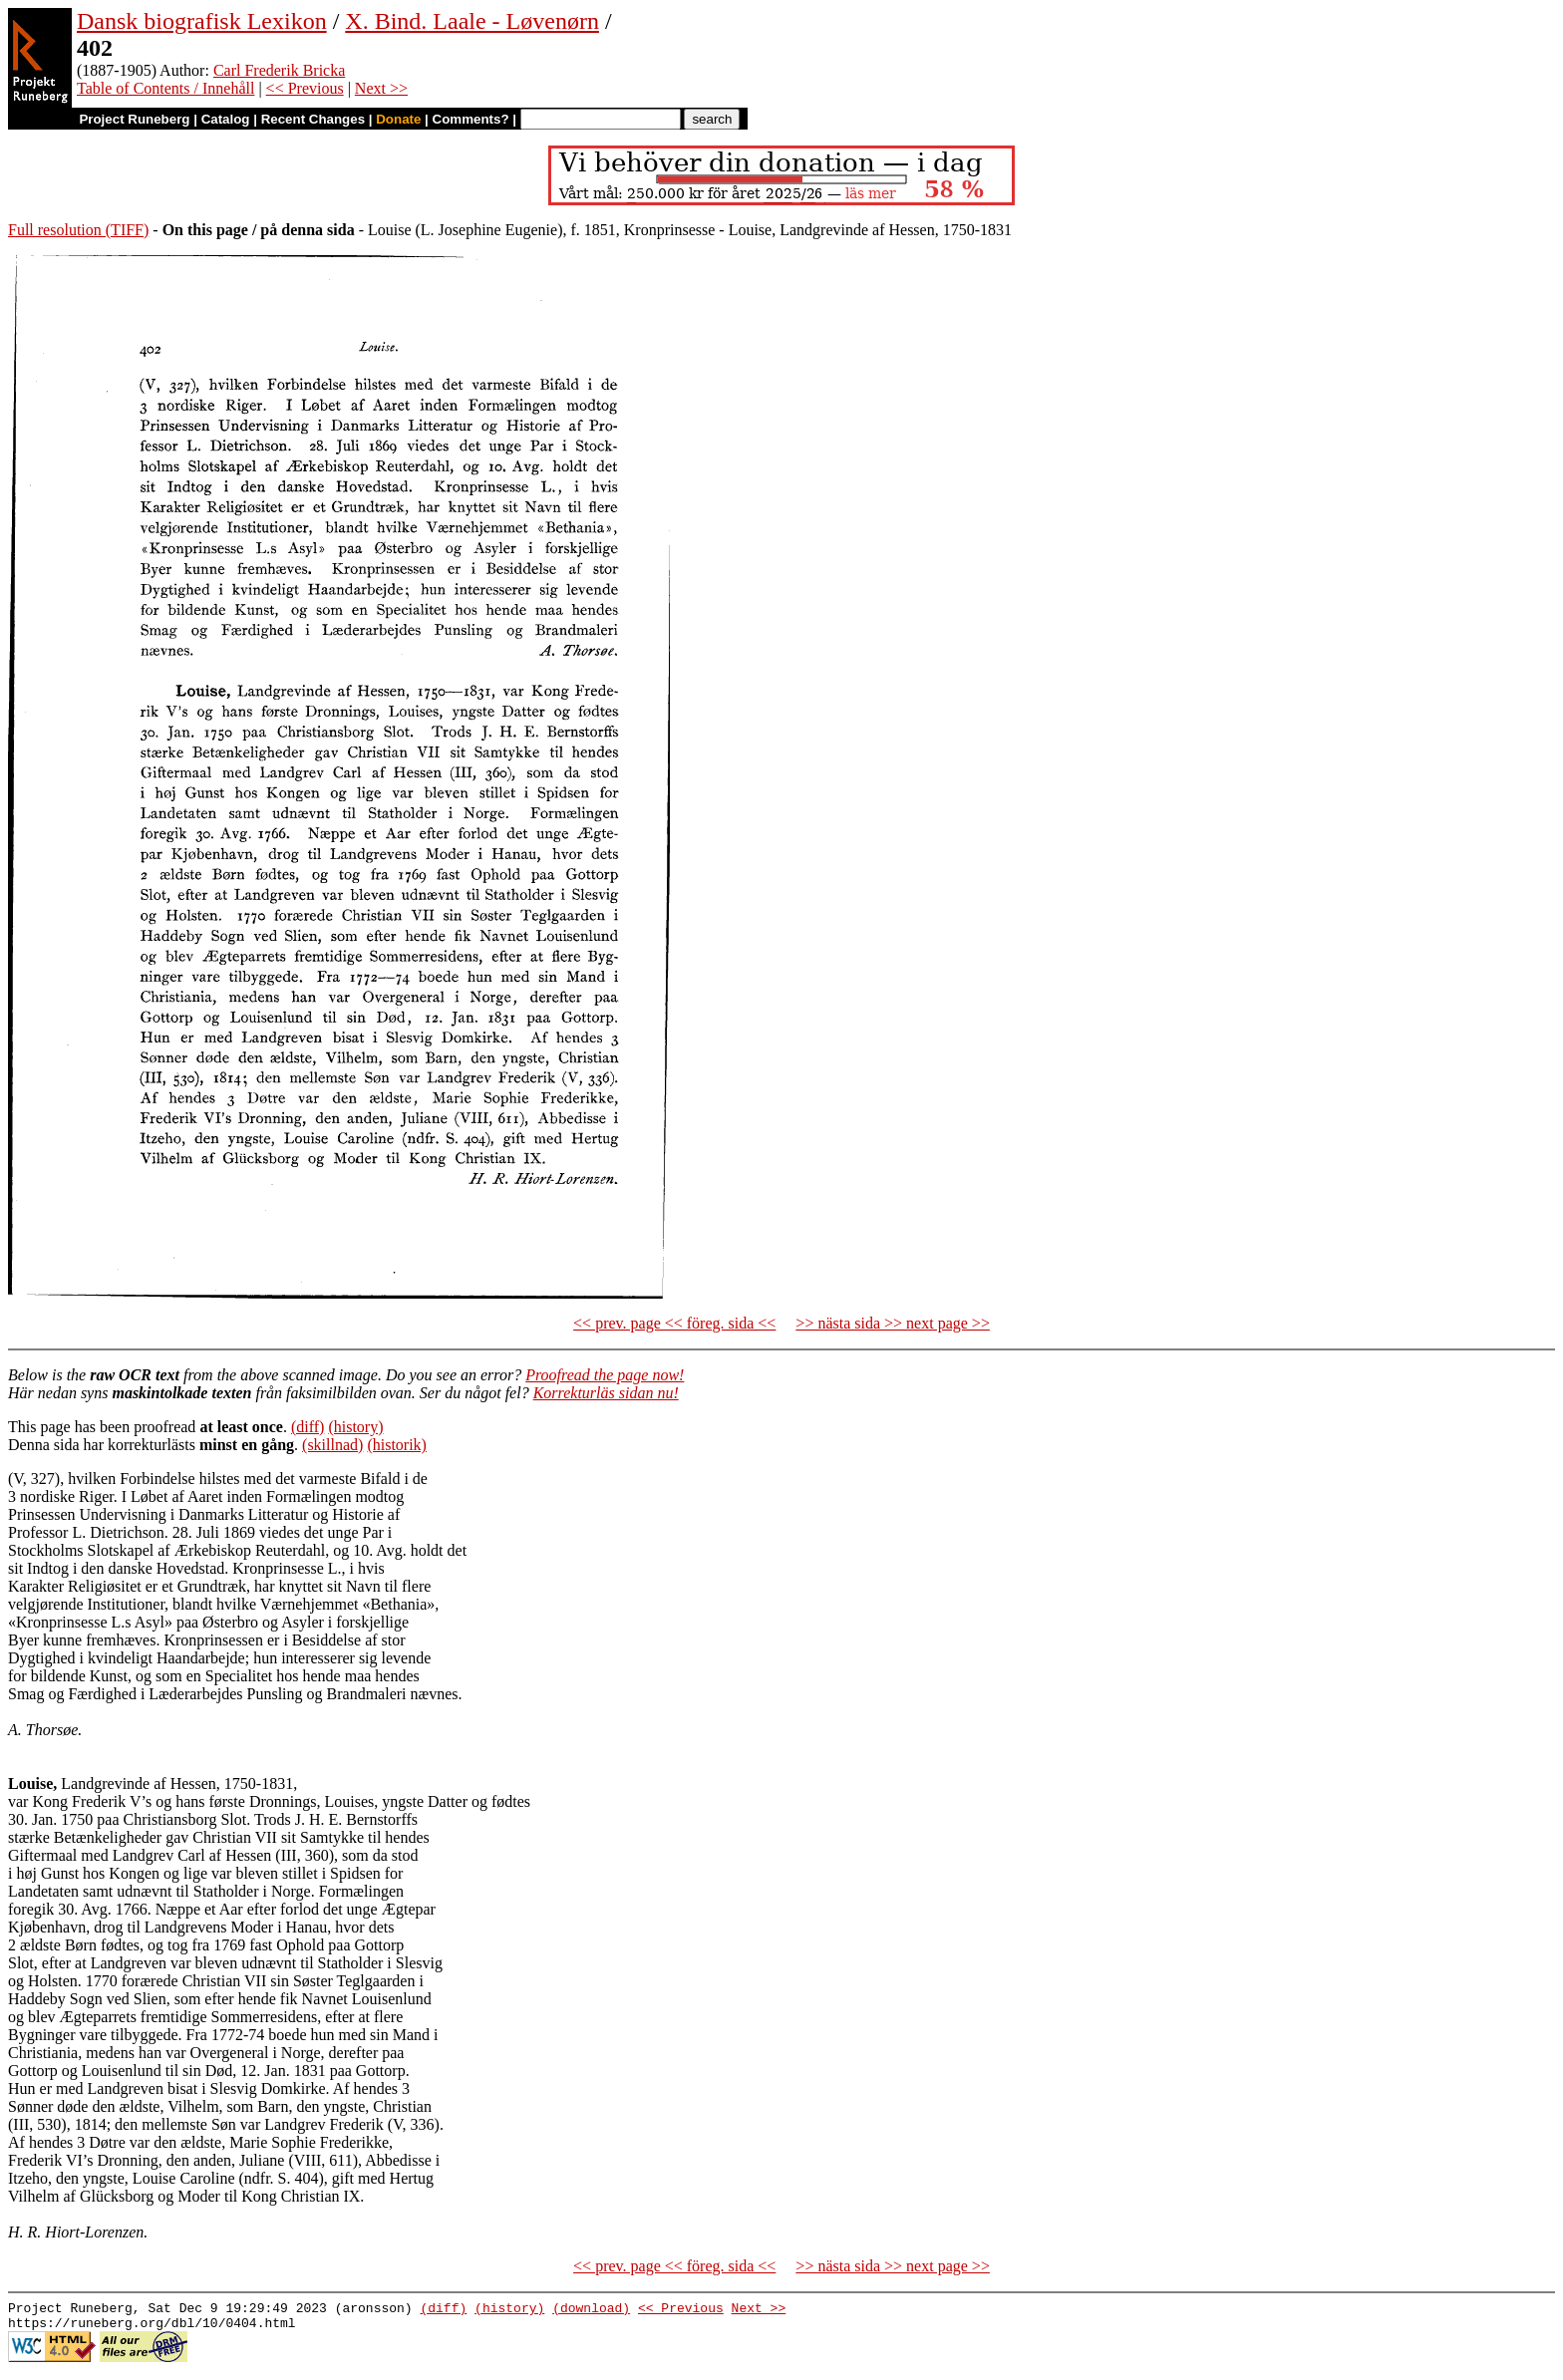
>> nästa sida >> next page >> (892, 1323)
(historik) (397, 1444)
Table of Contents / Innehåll (165, 88)
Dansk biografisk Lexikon (202, 21)
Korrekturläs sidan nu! (606, 1392)
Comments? (471, 119)
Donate (398, 119)
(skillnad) (332, 1444)
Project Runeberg (134, 119)
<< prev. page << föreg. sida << (674, 1323)
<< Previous (305, 88)
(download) (591, 2310)
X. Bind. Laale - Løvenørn (472, 21)
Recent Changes (313, 119)
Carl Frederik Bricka (279, 70)
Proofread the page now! (604, 1374)
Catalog (225, 119)
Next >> (381, 88)
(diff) (307, 1426)
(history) (355, 1426)
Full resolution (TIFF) (78, 229)
